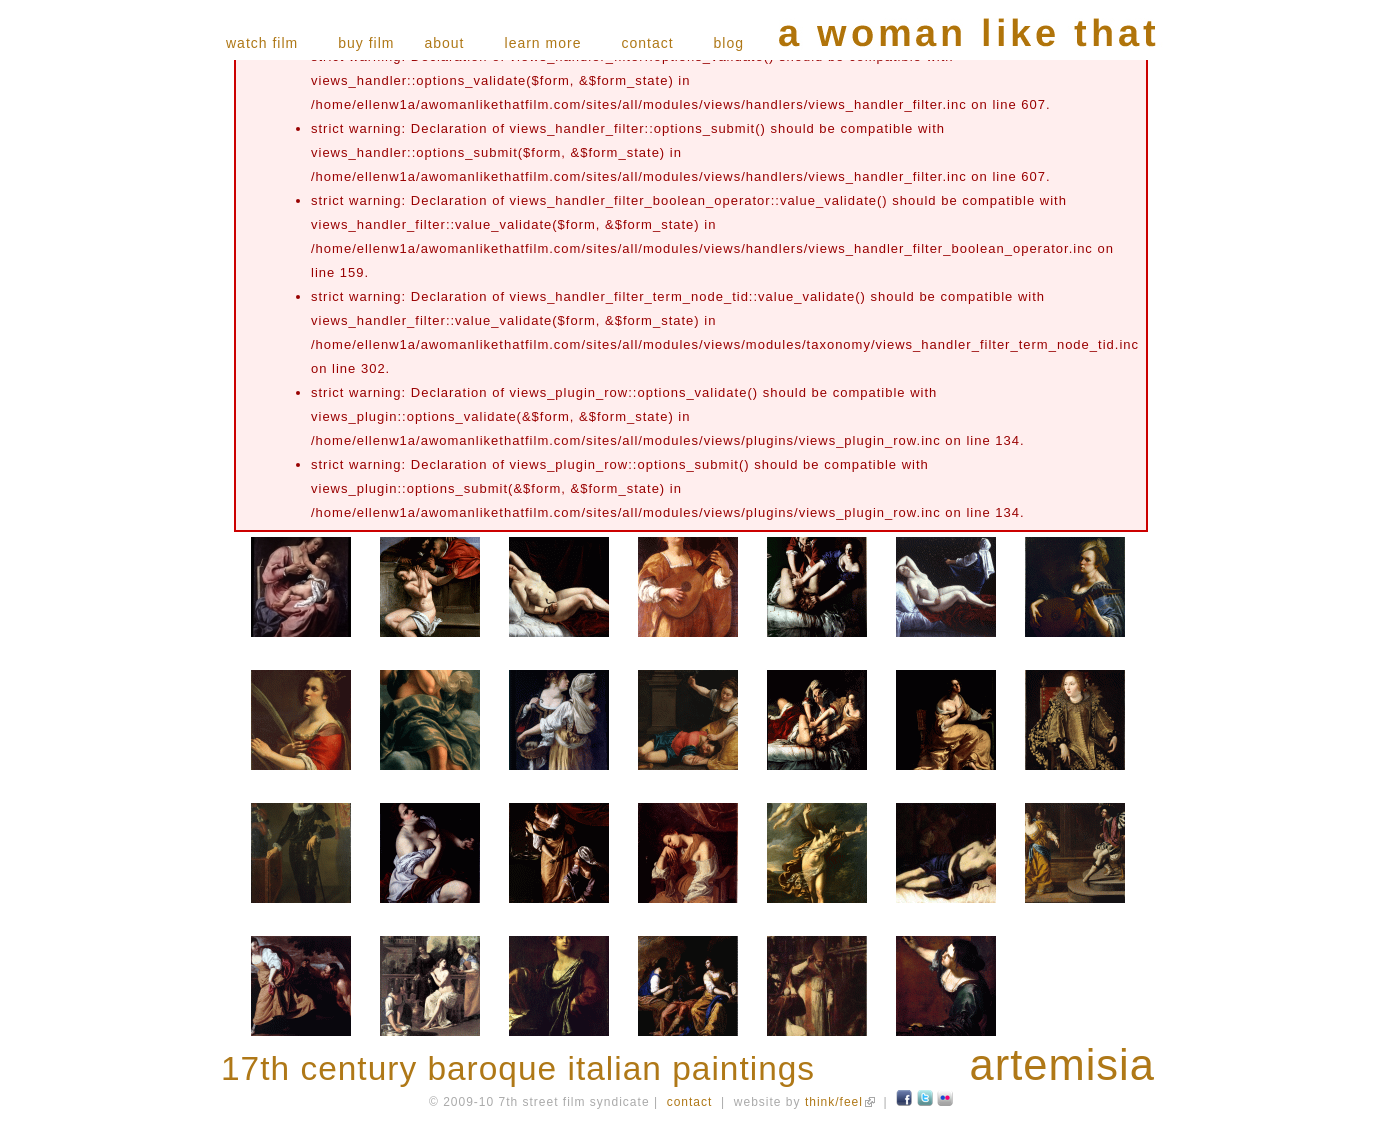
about (444, 43)
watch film (262, 43)
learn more (543, 43)
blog (729, 43)
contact (647, 43)
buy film (366, 43)
